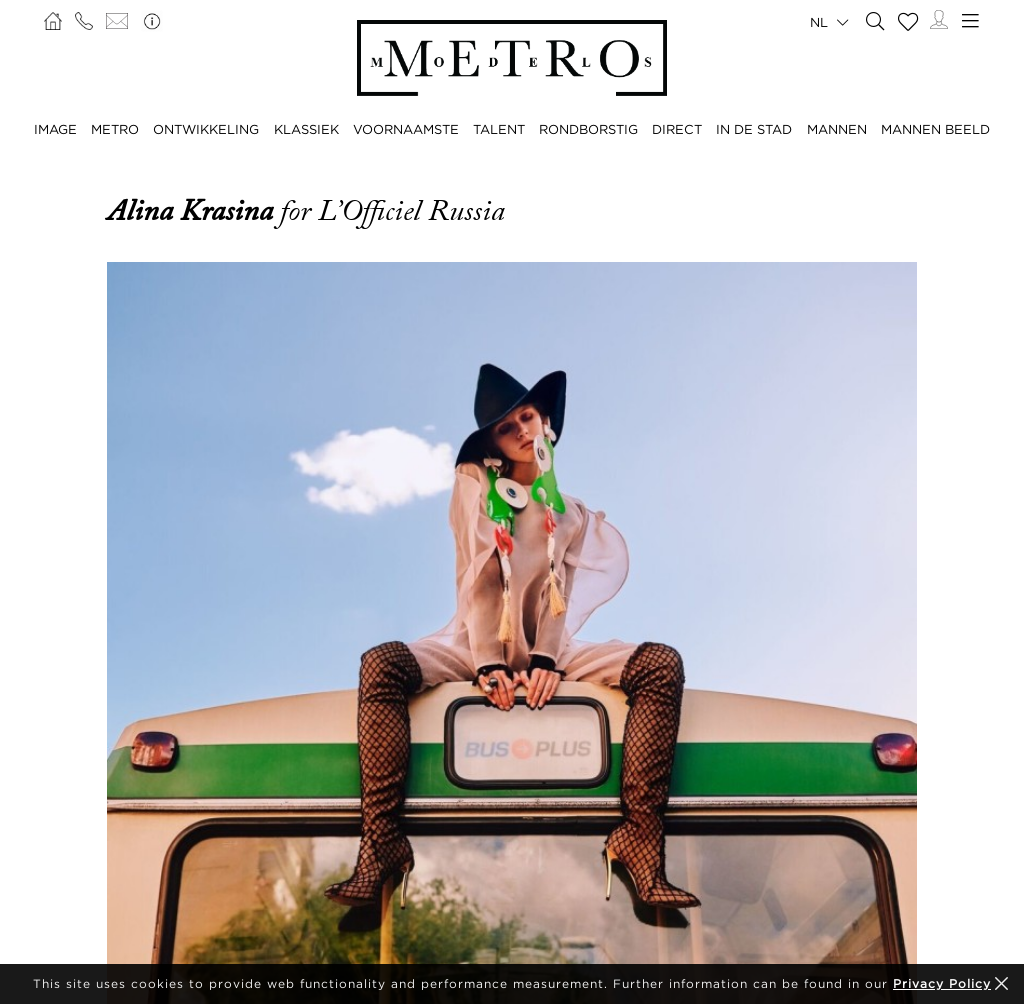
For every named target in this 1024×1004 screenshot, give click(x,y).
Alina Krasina (193, 211)
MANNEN (837, 129)
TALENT (499, 129)
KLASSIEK (306, 129)
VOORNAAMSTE (406, 129)
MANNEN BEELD (935, 129)
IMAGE (55, 129)
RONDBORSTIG (588, 129)
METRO (115, 129)
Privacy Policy (942, 983)
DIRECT (677, 129)
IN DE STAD (754, 129)
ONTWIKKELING (206, 129)
